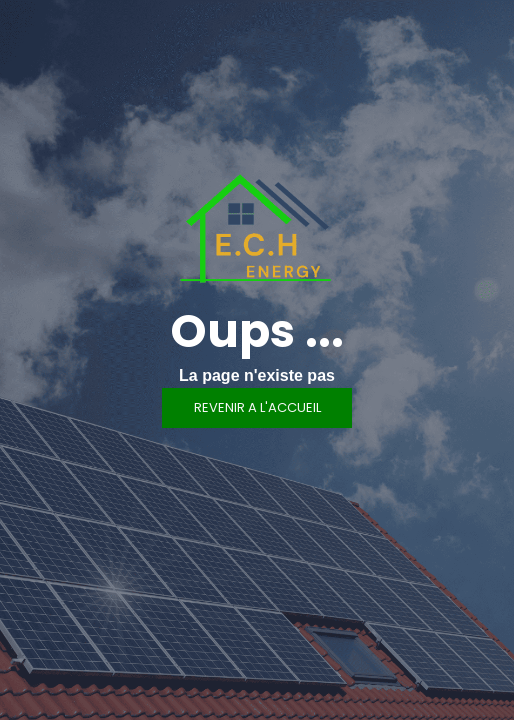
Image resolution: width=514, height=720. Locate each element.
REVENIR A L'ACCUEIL (257, 407)
